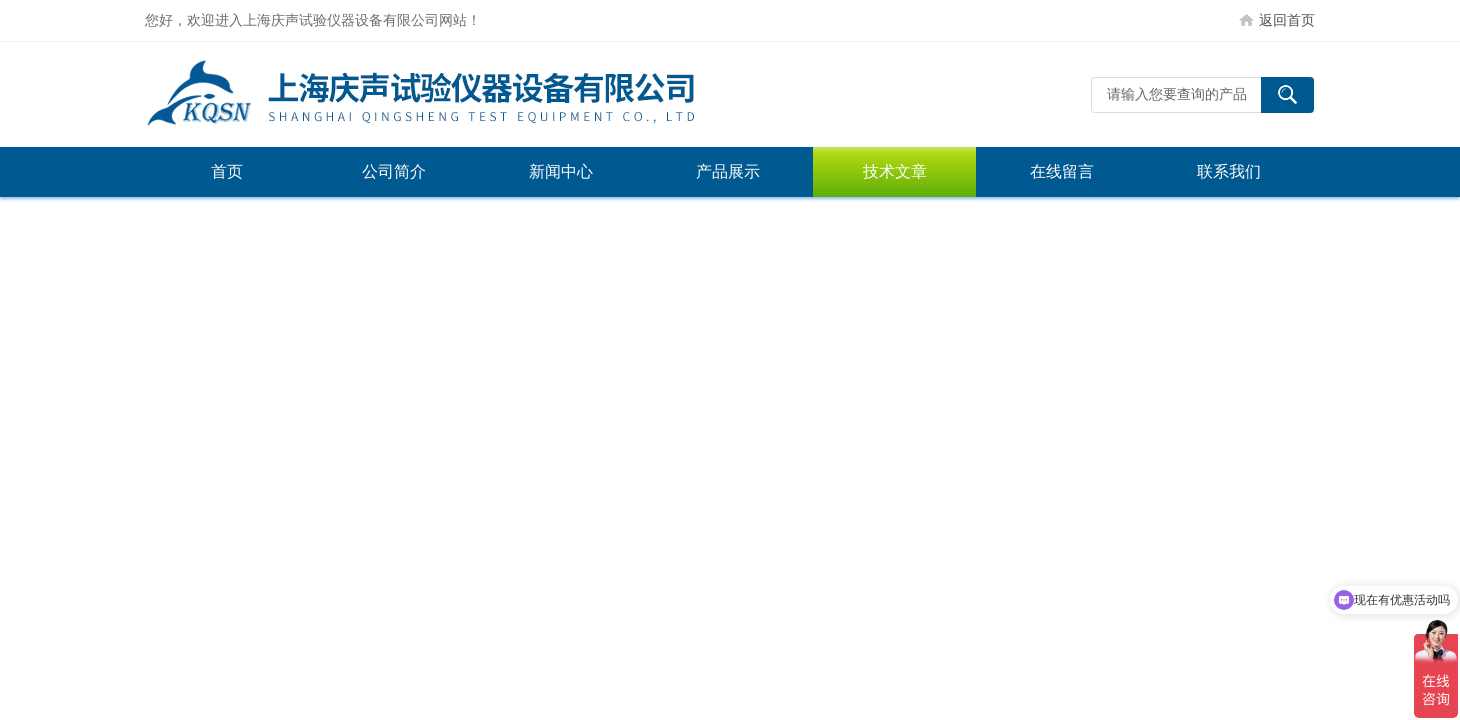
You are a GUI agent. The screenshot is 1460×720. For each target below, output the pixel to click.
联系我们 (1229, 171)
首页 (227, 171)
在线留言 (1062, 171)
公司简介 (394, 171)
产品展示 (728, 171)
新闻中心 (561, 171)
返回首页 (1287, 20)
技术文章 (895, 171)
